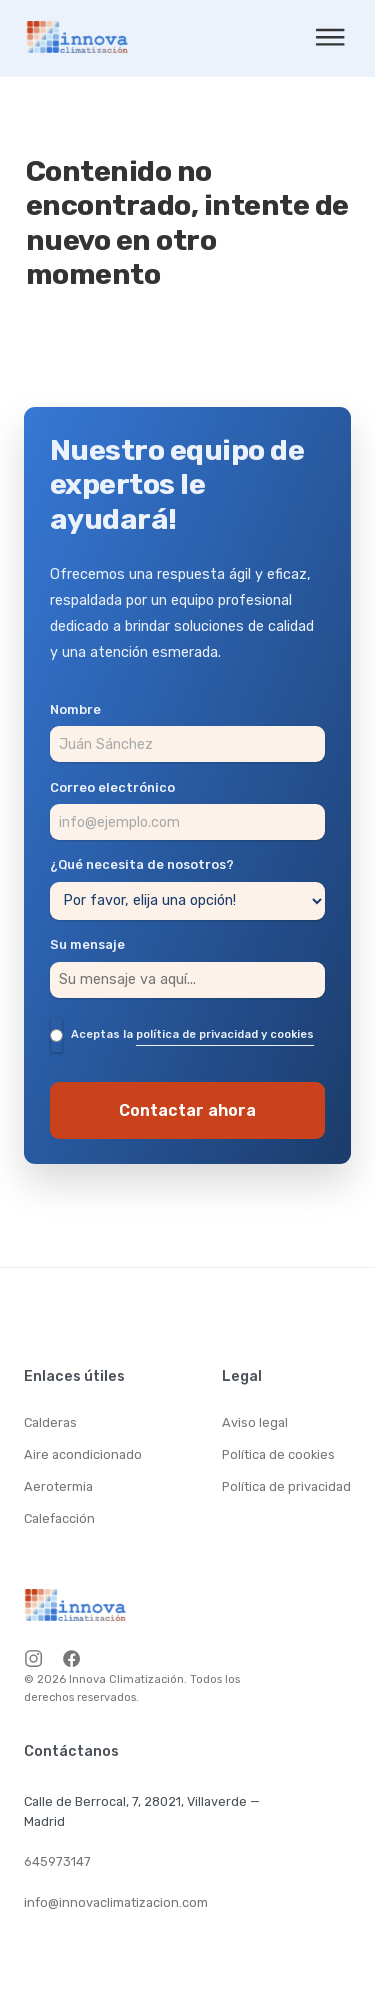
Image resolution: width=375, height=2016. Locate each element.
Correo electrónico (112, 788)
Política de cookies (278, 1454)
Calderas (50, 1422)
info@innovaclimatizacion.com (116, 1902)
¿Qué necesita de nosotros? (142, 865)
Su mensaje (87, 945)
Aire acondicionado (83, 1454)
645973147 (57, 1861)
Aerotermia (58, 1486)
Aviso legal (255, 1422)
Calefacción (59, 1518)
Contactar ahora (187, 1110)
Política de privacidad (286, 1486)
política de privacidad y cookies (225, 1034)
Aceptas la (192, 1035)
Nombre (75, 710)
